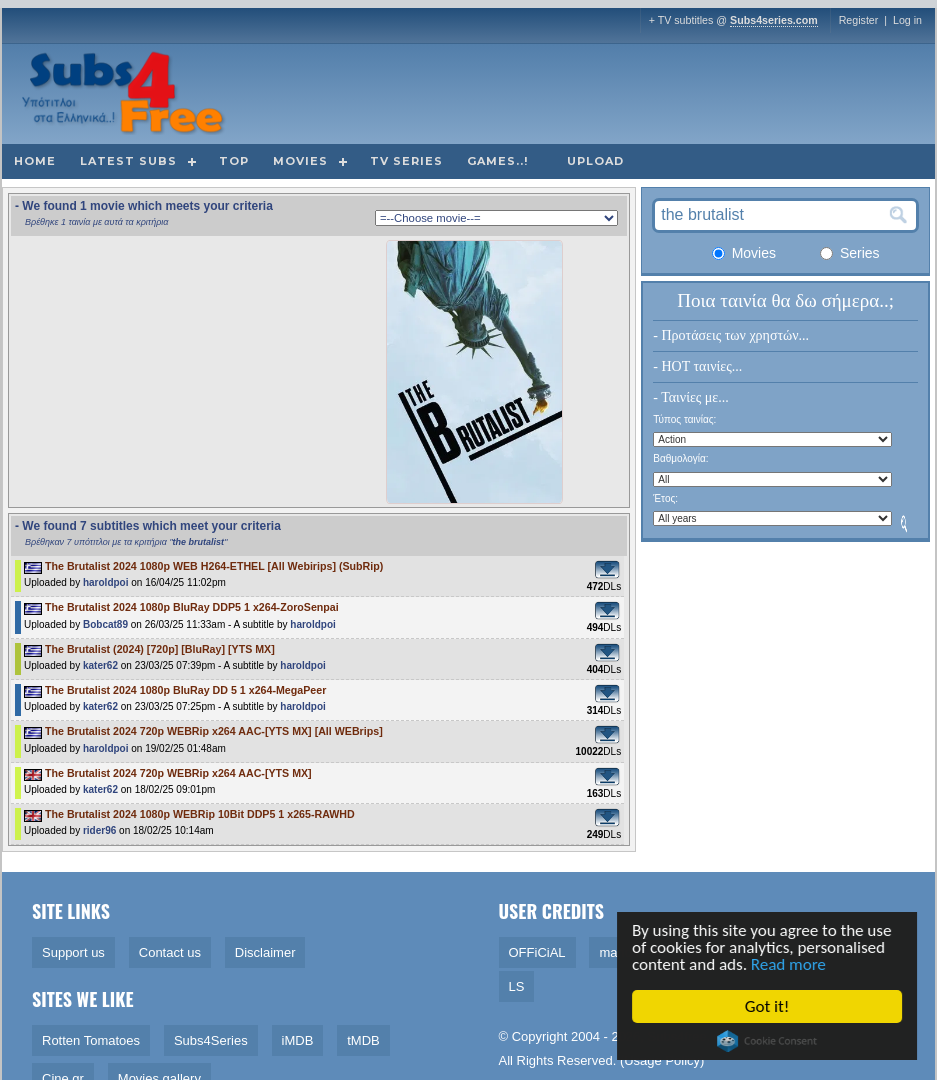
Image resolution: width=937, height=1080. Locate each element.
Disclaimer (265, 952)
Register (859, 20)
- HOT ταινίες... (697, 366)
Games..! (497, 161)
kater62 (100, 665)
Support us (73, 952)
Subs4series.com (774, 20)
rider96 (99, 830)
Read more (790, 964)
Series (850, 253)
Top (234, 161)
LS (517, 986)
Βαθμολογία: (680, 458)
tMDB (363, 1040)
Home (35, 161)
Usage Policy (662, 1060)
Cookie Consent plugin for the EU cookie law (769, 1041)
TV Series (406, 161)
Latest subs (128, 161)
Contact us (170, 952)
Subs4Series (211, 1040)
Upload (595, 161)
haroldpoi (106, 582)
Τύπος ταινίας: (684, 419)
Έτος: (665, 498)
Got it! (769, 1006)
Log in (907, 20)
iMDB (298, 1040)
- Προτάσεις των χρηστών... (731, 335)
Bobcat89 (105, 624)
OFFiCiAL (537, 952)
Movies (300, 161)
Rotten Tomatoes (91, 1040)
